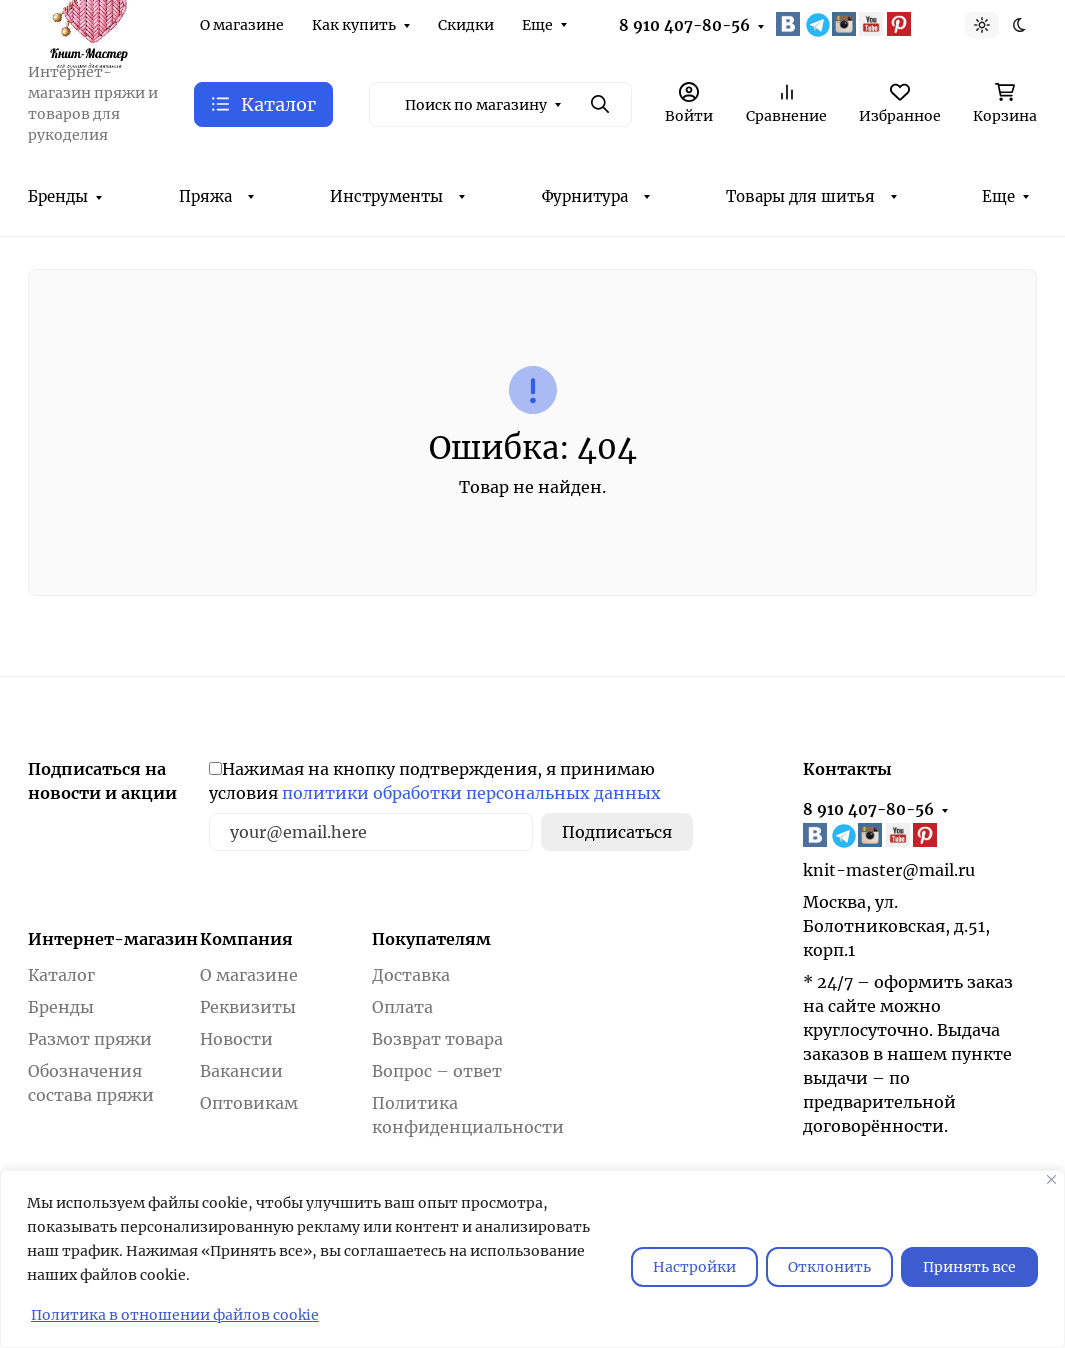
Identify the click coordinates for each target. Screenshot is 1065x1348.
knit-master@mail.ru (889, 870)
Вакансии (241, 1071)
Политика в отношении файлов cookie (175, 1315)
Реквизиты (248, 1007)
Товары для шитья (800, 196)
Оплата (402, 1007)
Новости (236, 1039)
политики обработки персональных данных (471, 793)
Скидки (466, 25)
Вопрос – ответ (437, 1071)
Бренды (58, 196)
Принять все (969, 1267)
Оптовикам (249, 1103)
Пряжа (205, 196)
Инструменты (386, 196)
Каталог (61, 975)
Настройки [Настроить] (694, 1267)
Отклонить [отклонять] (829, 1267)
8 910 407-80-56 (684, 25)
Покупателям (431, 939)
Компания (246, 939)
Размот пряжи (90, 1039)
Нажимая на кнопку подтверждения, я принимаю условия (435, 781)
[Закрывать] (1051, 1179)
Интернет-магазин (113, 939)
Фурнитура (585, 196)
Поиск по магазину (476, 105)
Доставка (411, 975)
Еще (537, 25)
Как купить (354, 25)
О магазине (242, 25)
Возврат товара (437, 1039)
